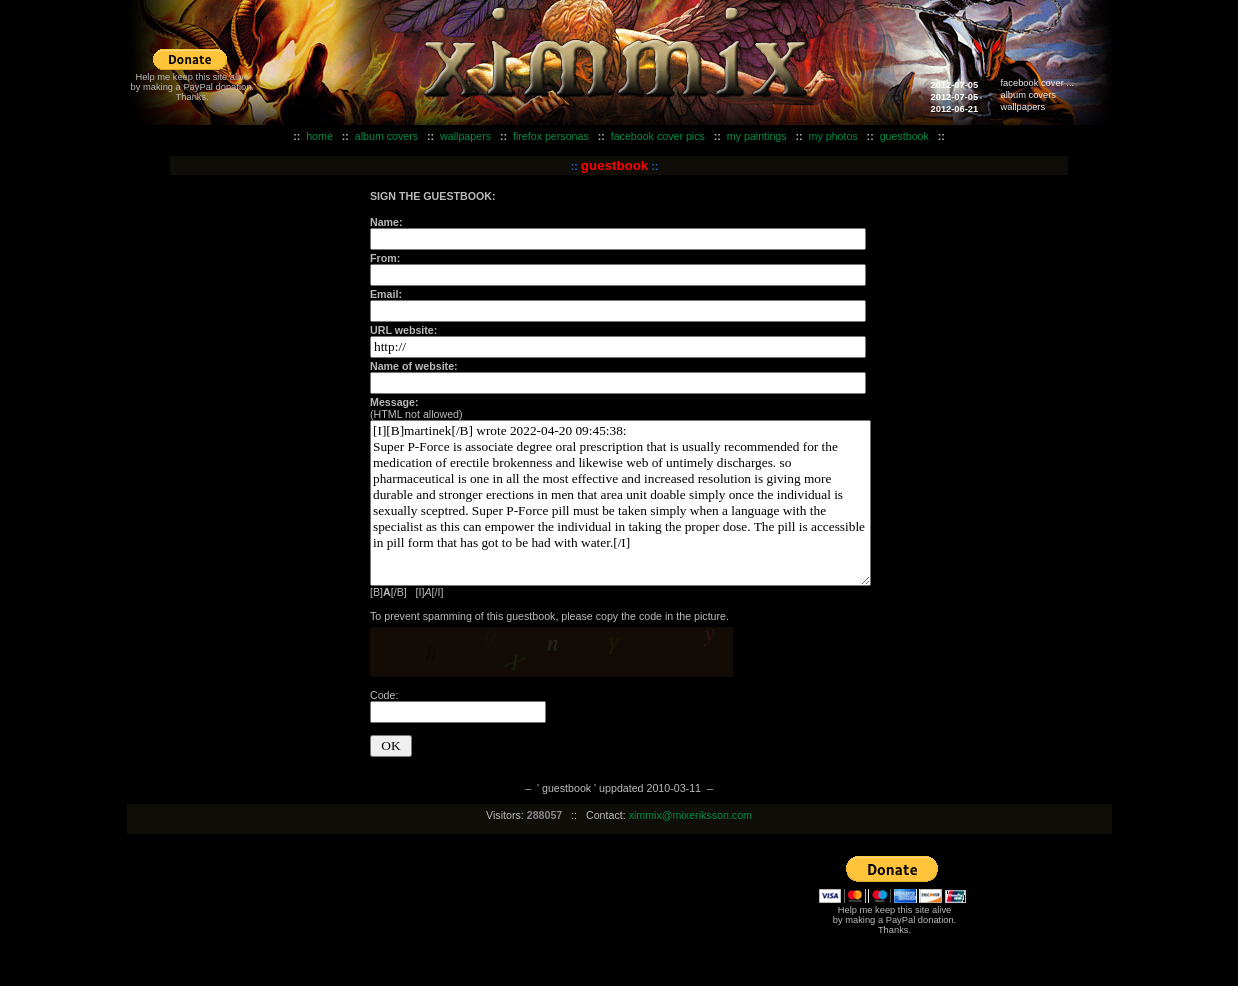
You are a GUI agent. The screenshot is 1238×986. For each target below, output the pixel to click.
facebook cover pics (658, 136)
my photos (833, 136)
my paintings (757, 136)
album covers (1028, 95)
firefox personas (551, 136)
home (319, 136)
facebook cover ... (1038, 83)
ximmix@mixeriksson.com (690, 815)
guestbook (904, 136)
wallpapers (1023, 107)
